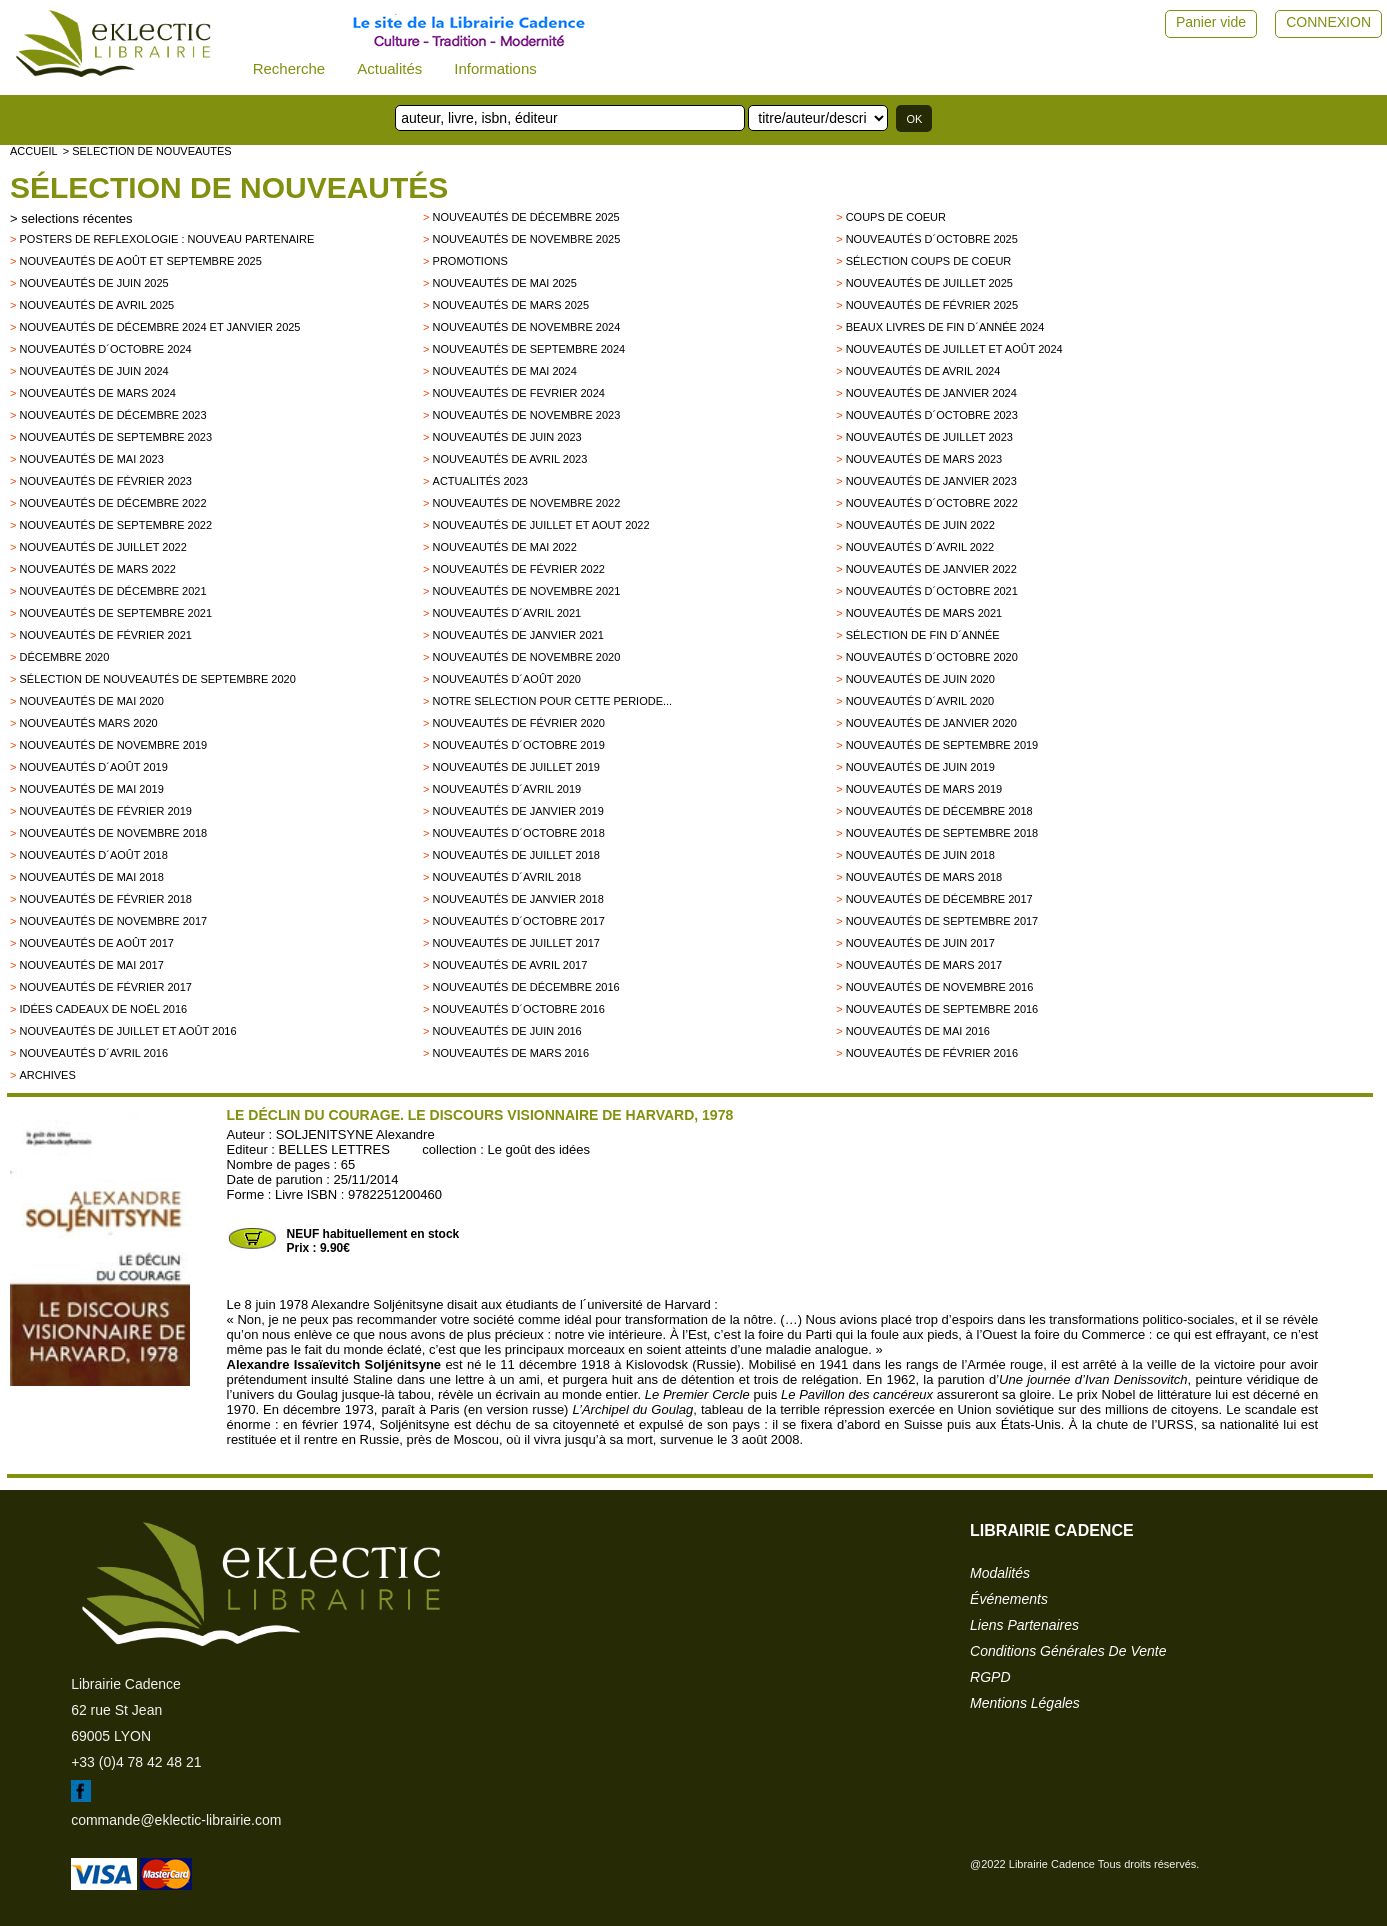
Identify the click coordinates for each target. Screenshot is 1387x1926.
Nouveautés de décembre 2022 (112, 503)
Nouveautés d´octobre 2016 (519, 1009)
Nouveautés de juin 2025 (93, 283)
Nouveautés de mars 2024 (97, 393)
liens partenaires (1024, 1625)
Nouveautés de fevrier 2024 (519, 393)
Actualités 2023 (480, 481)
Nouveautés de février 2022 (519, 569)
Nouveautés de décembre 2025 (526, 217)
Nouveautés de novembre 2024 (527, 327)
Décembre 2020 (64, 657)
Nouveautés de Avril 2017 (510, 965)
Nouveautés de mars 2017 (924, 965)
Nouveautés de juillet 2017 (516, 943)
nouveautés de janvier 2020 (931, 723)
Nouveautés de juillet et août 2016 (127, 1031)
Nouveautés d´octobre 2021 (932, 591)
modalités (1000, 1573)
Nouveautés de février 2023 (105, 481)
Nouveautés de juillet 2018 (516, 855)
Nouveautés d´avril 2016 (93, 1053)
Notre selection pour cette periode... (553, 701)
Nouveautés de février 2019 (105, 811)
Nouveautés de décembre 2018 (939, 811)
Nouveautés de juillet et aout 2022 (541, 525)
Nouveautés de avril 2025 (96, 305)
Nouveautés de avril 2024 (923, 371)
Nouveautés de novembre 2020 (527, 657)
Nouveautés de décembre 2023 (112, 415)
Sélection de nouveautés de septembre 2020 (157, 679)
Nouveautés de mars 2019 (924, 789)
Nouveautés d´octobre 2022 (932, 503)
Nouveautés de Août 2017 (96, 943)
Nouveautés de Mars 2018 (924, 877)
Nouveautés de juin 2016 (507, 1031)
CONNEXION (1328, 22)
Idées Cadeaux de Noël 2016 (103, 1009)
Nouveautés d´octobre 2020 (932, 657)
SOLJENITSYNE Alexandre (355, 1134)
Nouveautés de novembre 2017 (113, 921)
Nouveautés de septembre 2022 (115, 525)
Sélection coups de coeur (929, 261)
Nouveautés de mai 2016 (918, 1031)
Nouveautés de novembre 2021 (527, 591)
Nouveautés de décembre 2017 (939, 899)
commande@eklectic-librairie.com (176, 1820)
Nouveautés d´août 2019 (93, 767)
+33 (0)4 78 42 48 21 (136, 1762)
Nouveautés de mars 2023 (924, 459)
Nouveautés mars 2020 (88, 723)
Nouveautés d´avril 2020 (920, 701)
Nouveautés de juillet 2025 (929, 283)
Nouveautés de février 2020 (519, 723)
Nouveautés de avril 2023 (510, 459)
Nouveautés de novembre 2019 (113, 745)
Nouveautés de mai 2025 (505, 283)
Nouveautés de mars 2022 (97, 569)
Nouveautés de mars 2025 (511, 305)
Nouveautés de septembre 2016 (942, 1009)
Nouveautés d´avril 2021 (507, 613)
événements (1009, 1599)
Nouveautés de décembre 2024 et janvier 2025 (159, 327)
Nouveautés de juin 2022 (920, 525)
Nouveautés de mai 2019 (91, 789)
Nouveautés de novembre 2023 (527, 415)
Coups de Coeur (896, 217)
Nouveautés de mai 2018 (91, 877)
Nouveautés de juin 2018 (920, 855)
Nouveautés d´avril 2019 (507, 789)
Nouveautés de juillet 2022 (102, 547)
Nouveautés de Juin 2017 (920, 943)
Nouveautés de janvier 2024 (931, 393)
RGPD (990, 1677)
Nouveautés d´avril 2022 (920, 547)
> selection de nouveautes (147, 151)
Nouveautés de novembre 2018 (113, 833)
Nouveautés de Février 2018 (105, 899)
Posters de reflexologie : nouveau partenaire (166, 239)
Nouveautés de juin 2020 (920, 679)
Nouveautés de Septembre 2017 (942, 921)
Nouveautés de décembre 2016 (526, 987)
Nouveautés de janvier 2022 (931, 569)
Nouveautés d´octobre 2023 (932, 415)
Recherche (289, 68)
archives (47, 1075)
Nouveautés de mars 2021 (924, 613)
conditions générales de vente (1068, 1651)
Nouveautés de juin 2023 (507, 437)
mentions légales (1025, 1703)
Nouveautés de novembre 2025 (527, 239)
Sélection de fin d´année (923, 635)
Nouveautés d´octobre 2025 (932, 239)
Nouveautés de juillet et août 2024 (954, 349)
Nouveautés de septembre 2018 (942, 833)
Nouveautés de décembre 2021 (112, 591)
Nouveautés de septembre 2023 (115, 437)
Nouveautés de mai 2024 (505, 371)
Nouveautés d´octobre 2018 (519, 833)
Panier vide (1211, 22)
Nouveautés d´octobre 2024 (105, 349)
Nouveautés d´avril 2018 (507, 877)
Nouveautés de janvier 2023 (931, 481)
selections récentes (76, 218)
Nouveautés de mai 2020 (91, 701)
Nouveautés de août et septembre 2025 (140, 261)
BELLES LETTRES (334, 1149)
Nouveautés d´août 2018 (93, 855)
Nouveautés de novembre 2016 (940, 987)
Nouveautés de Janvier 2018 (518, 899)
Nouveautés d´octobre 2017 (519, 921)
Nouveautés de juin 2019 (920, 767)
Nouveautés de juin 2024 (93, 371)
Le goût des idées (538, 1149)
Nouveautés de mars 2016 (511, 1053)
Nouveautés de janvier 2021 (518, 635)
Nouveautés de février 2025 (932, 305)
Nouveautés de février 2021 (105, 635)
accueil (34, 151)
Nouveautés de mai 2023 (91, 459)
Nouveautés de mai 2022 (505, 547)
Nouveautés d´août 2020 (507, 679)
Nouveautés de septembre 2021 (115, 613)
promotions (470, 261)
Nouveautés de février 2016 (932, 1053)
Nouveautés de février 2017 (105, 987)
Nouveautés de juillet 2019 (516, 767)
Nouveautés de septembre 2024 (529, 349)
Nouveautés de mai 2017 (91, 965)
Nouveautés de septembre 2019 (942, 745)
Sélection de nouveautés (229, 187)
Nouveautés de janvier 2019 (518, 811)
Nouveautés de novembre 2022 (527, 503)
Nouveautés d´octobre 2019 (519, 745)
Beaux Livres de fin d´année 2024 (945, 327)
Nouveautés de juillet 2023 (929, 437)
